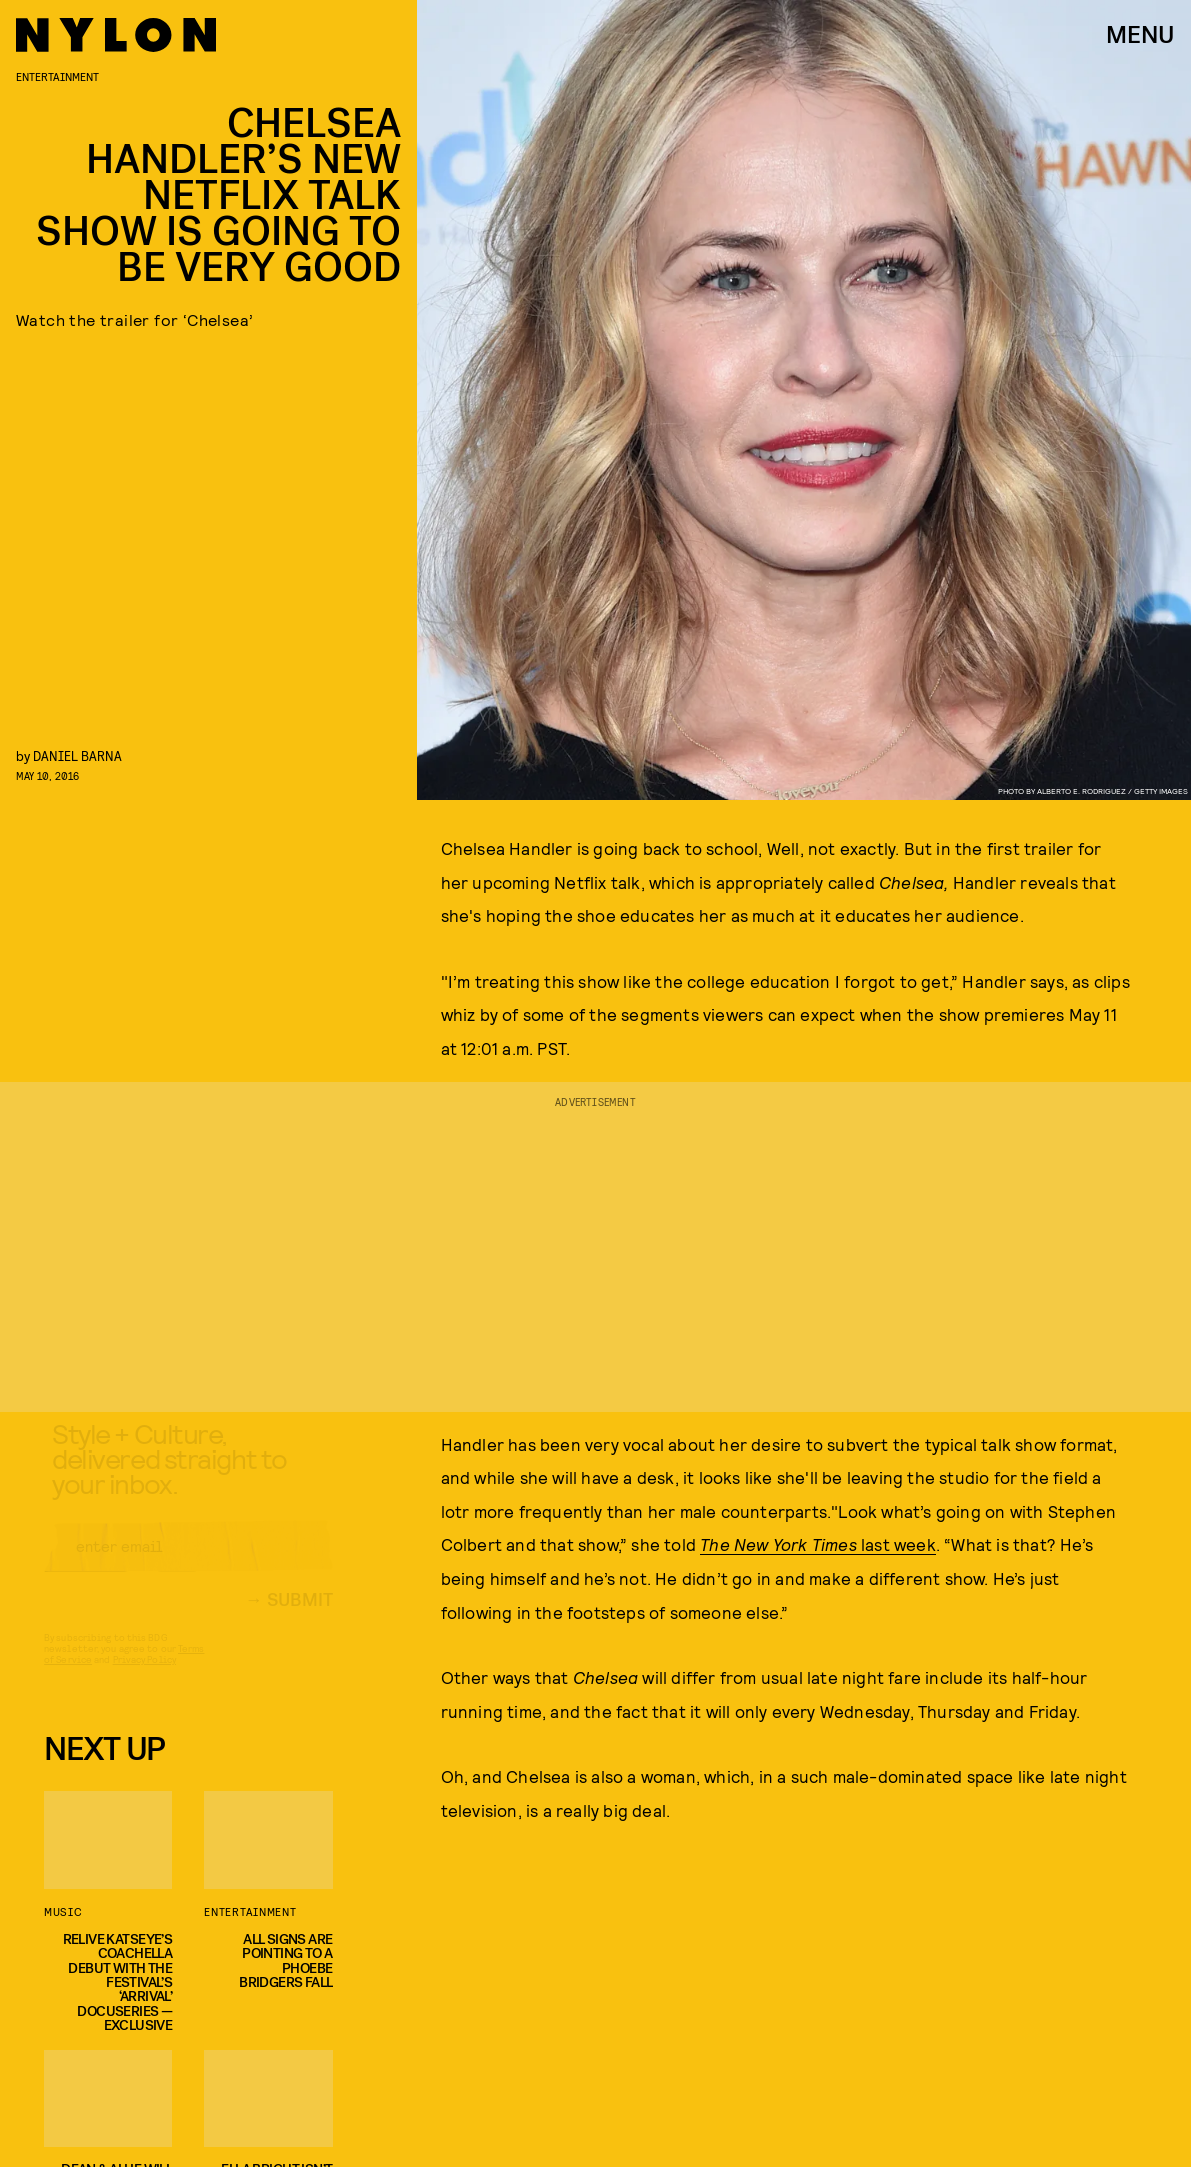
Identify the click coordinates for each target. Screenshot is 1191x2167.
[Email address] (188, 1565)
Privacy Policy (144, 1678)
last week (818, 1544)
